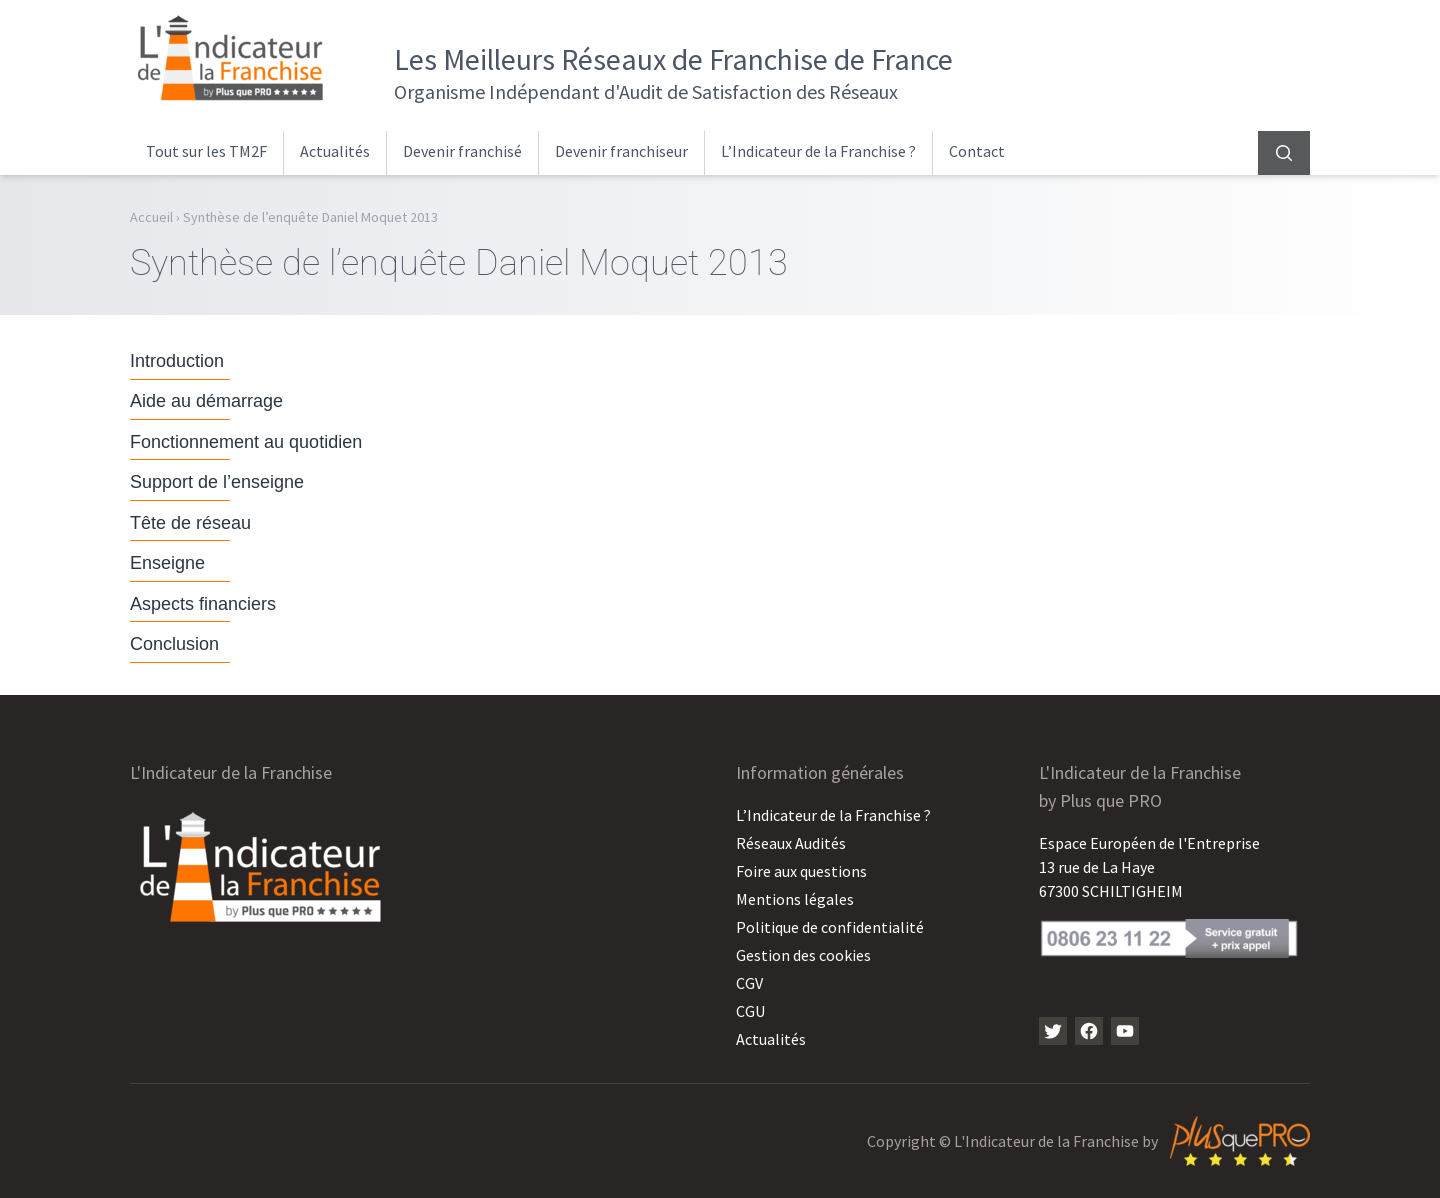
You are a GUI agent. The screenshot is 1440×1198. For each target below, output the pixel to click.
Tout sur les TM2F (206, 151)
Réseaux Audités (791, 843)
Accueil (151, 217)
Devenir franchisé (462, 151)
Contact (977, 151)
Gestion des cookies (803, 955)
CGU (750, 1011)
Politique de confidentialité (830, 927)
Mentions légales (795, 899)
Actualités (335, 151)
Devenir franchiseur (621, 151)
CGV (749, 983)
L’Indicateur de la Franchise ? (818, 151)
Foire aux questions (801, 871)
